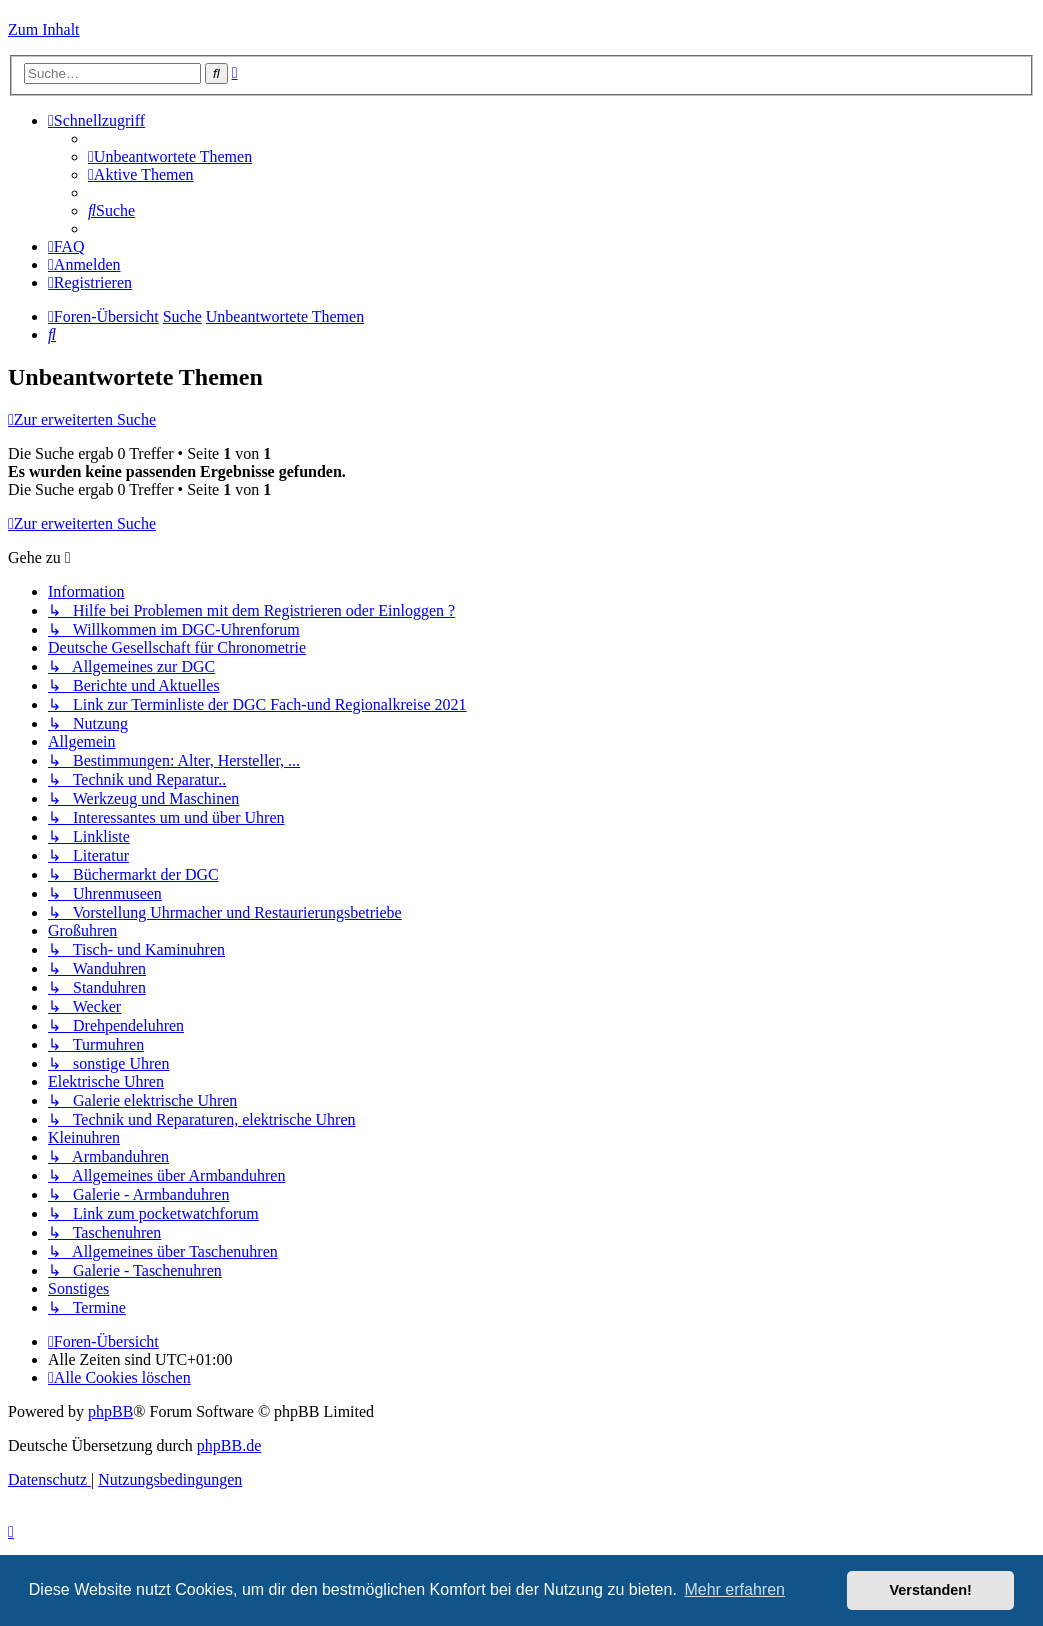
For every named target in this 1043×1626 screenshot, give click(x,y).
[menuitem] (170, 156)
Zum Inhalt (44, 29)
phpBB (110, 1411)
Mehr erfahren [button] (734, 1589)
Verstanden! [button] (931, 1590)
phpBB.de (229, 1445)
